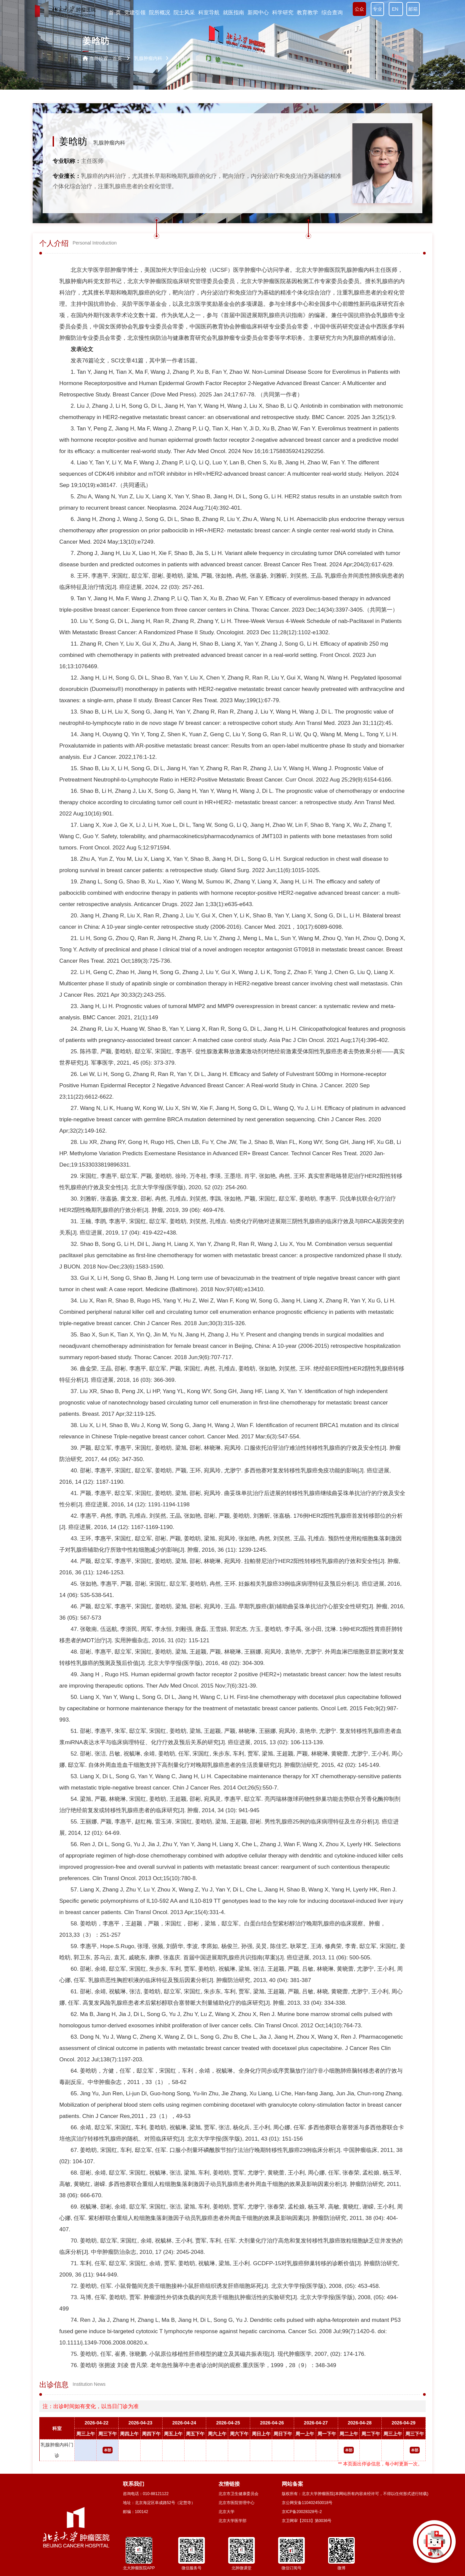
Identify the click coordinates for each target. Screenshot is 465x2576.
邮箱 (413, 9)
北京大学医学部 (232, 2520)
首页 (117, 58)
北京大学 (226, 2511)
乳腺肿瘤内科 (109, 143)
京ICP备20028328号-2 (302, 2511)
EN (396, 9)
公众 (359, 9)
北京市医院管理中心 (236, 2502)
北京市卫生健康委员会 (238, 2493)
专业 (377, 9)
